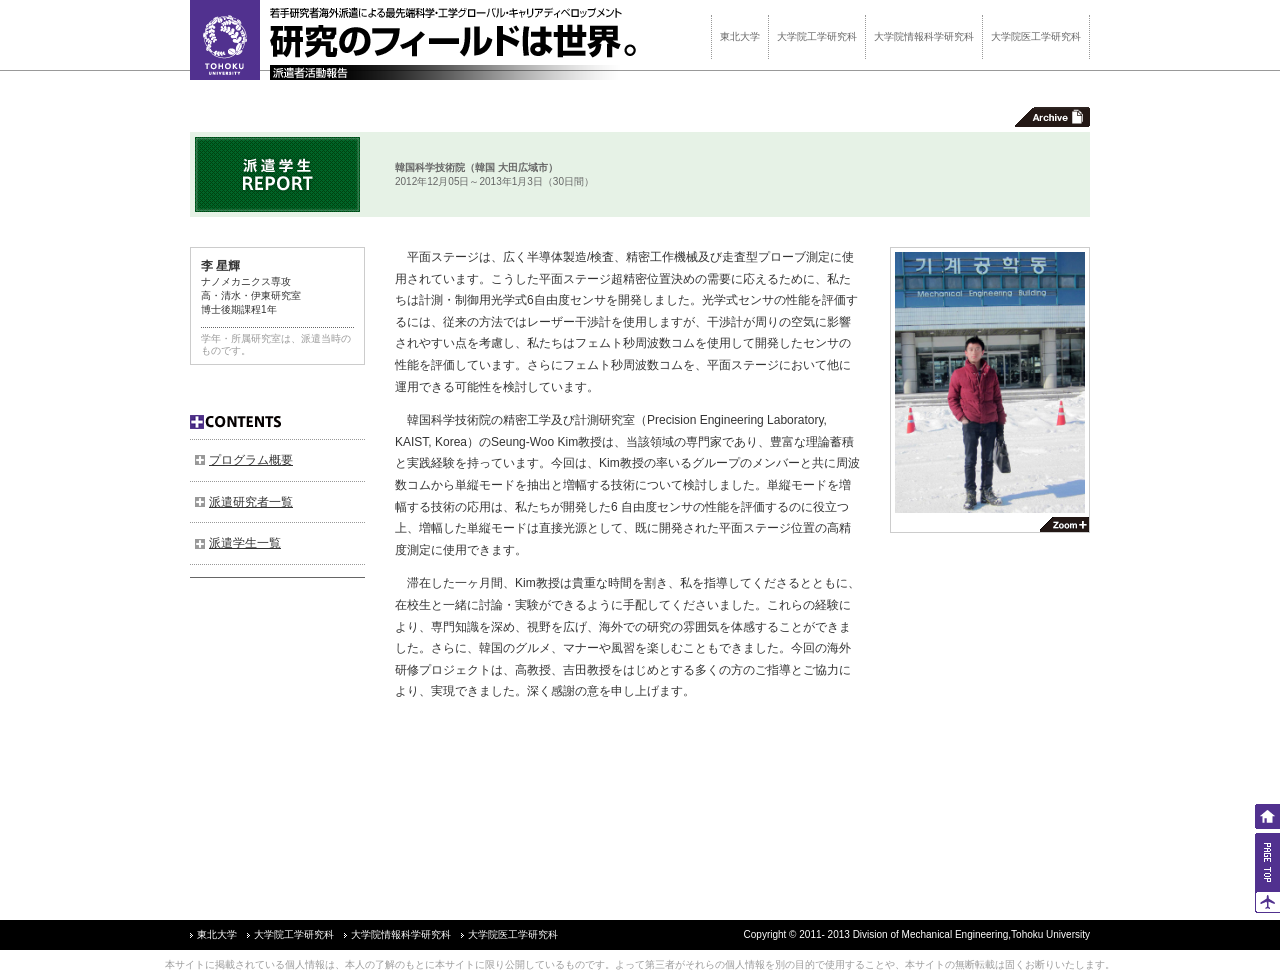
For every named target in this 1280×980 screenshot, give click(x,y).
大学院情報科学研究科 (924, 36)
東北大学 (740, 36)
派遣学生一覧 (245, 543)
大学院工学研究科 (817, 36)
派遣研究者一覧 (251, 502)
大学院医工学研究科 (1036, 36)
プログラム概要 (251, 460)
